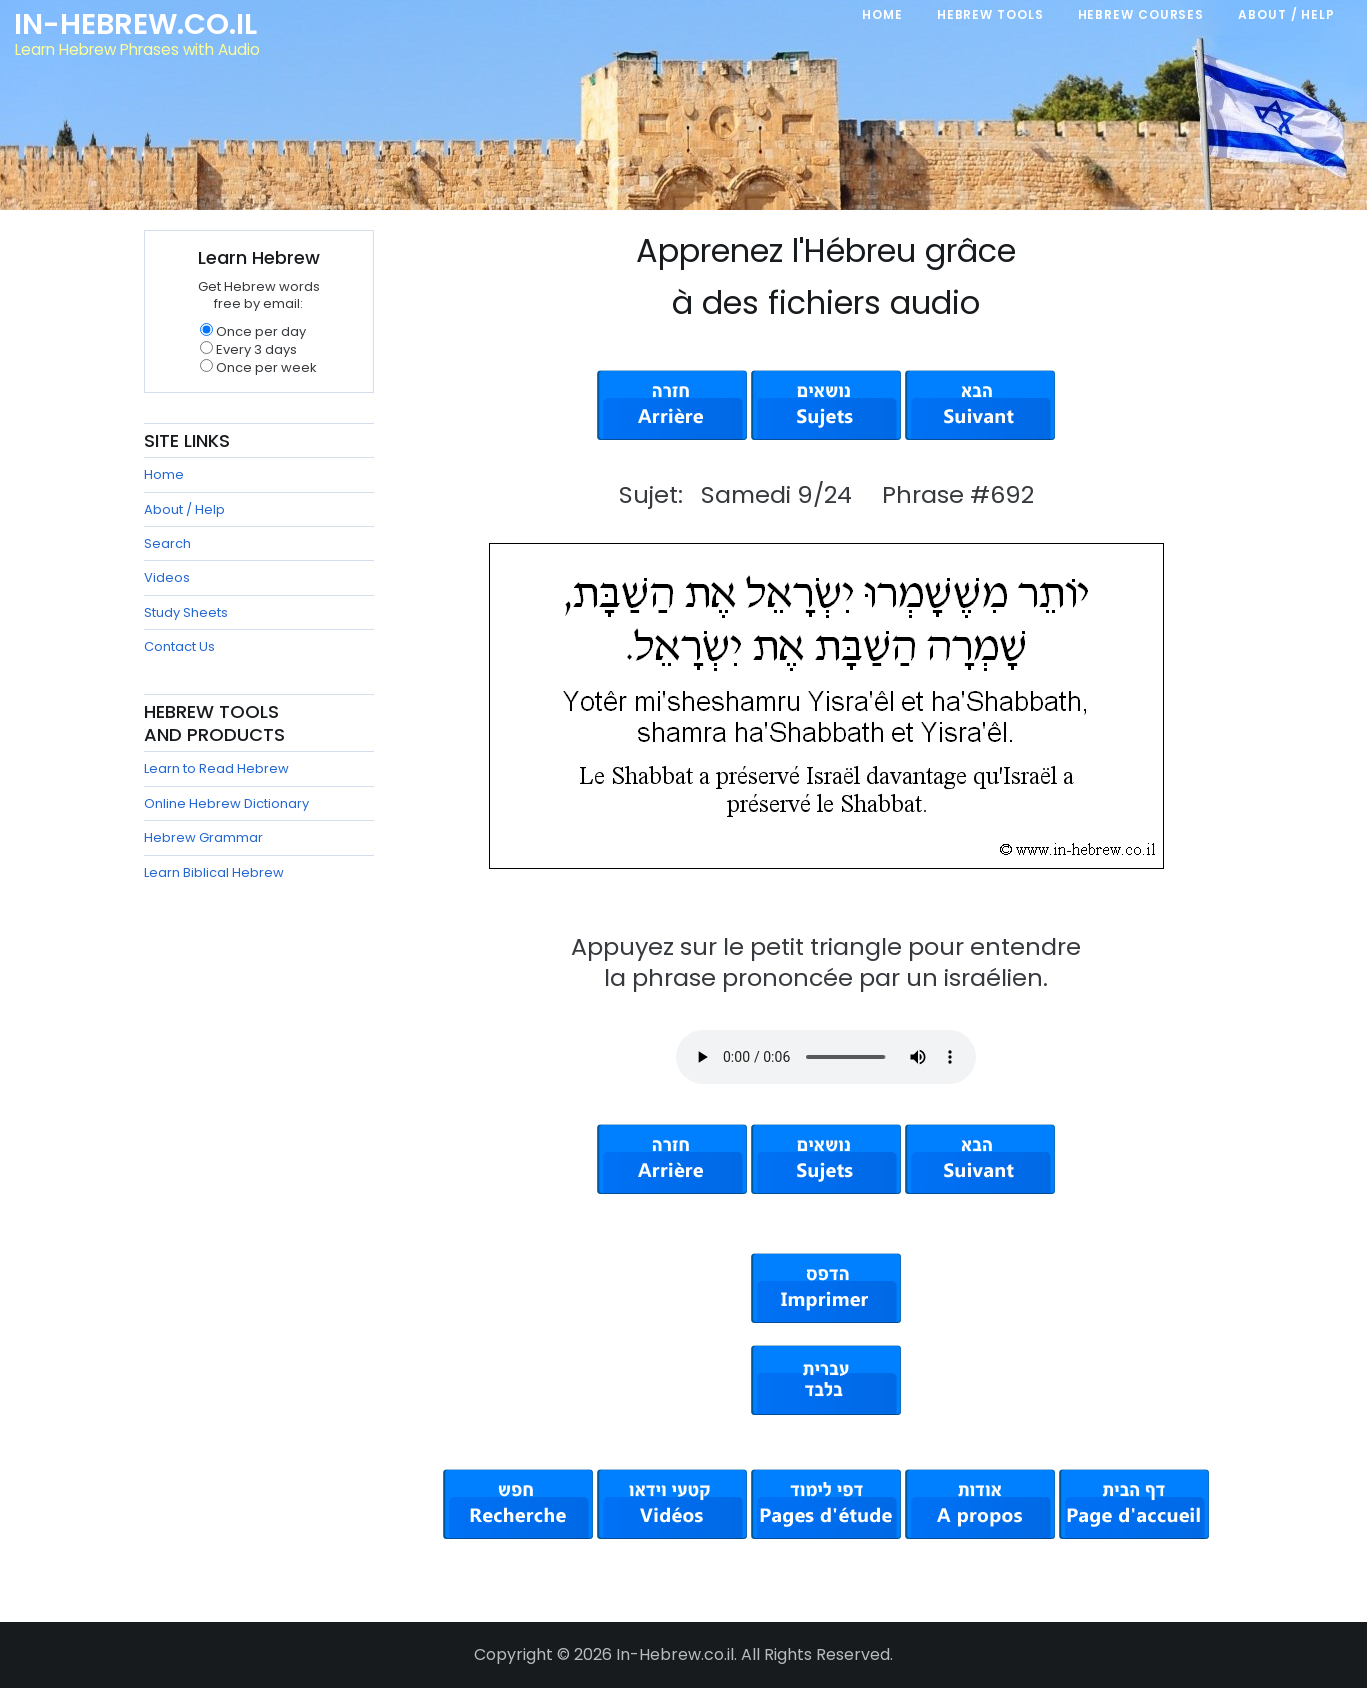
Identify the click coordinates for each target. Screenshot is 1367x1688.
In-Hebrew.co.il (135, 24)
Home (164, 474)
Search (167, 543)
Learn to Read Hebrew (216, 768)
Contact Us (179, 646)
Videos (167, 577)
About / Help (184, 509)
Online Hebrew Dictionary (226, 803)
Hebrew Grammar (203, 837)
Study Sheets (186, 612)
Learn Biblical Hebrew (214, 872)
